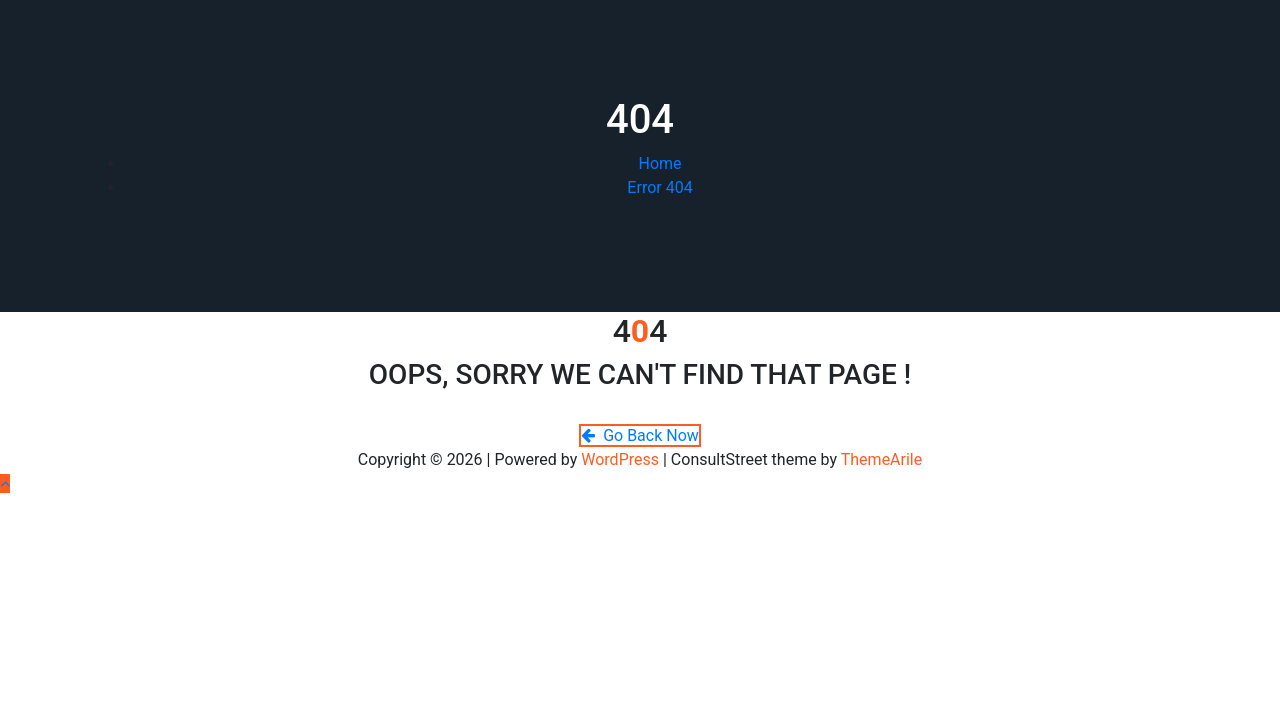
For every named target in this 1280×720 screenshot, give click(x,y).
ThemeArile (881, 459)
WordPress (620, 459)
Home (659, 163)
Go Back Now (640, 435)
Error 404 (659, 187)
